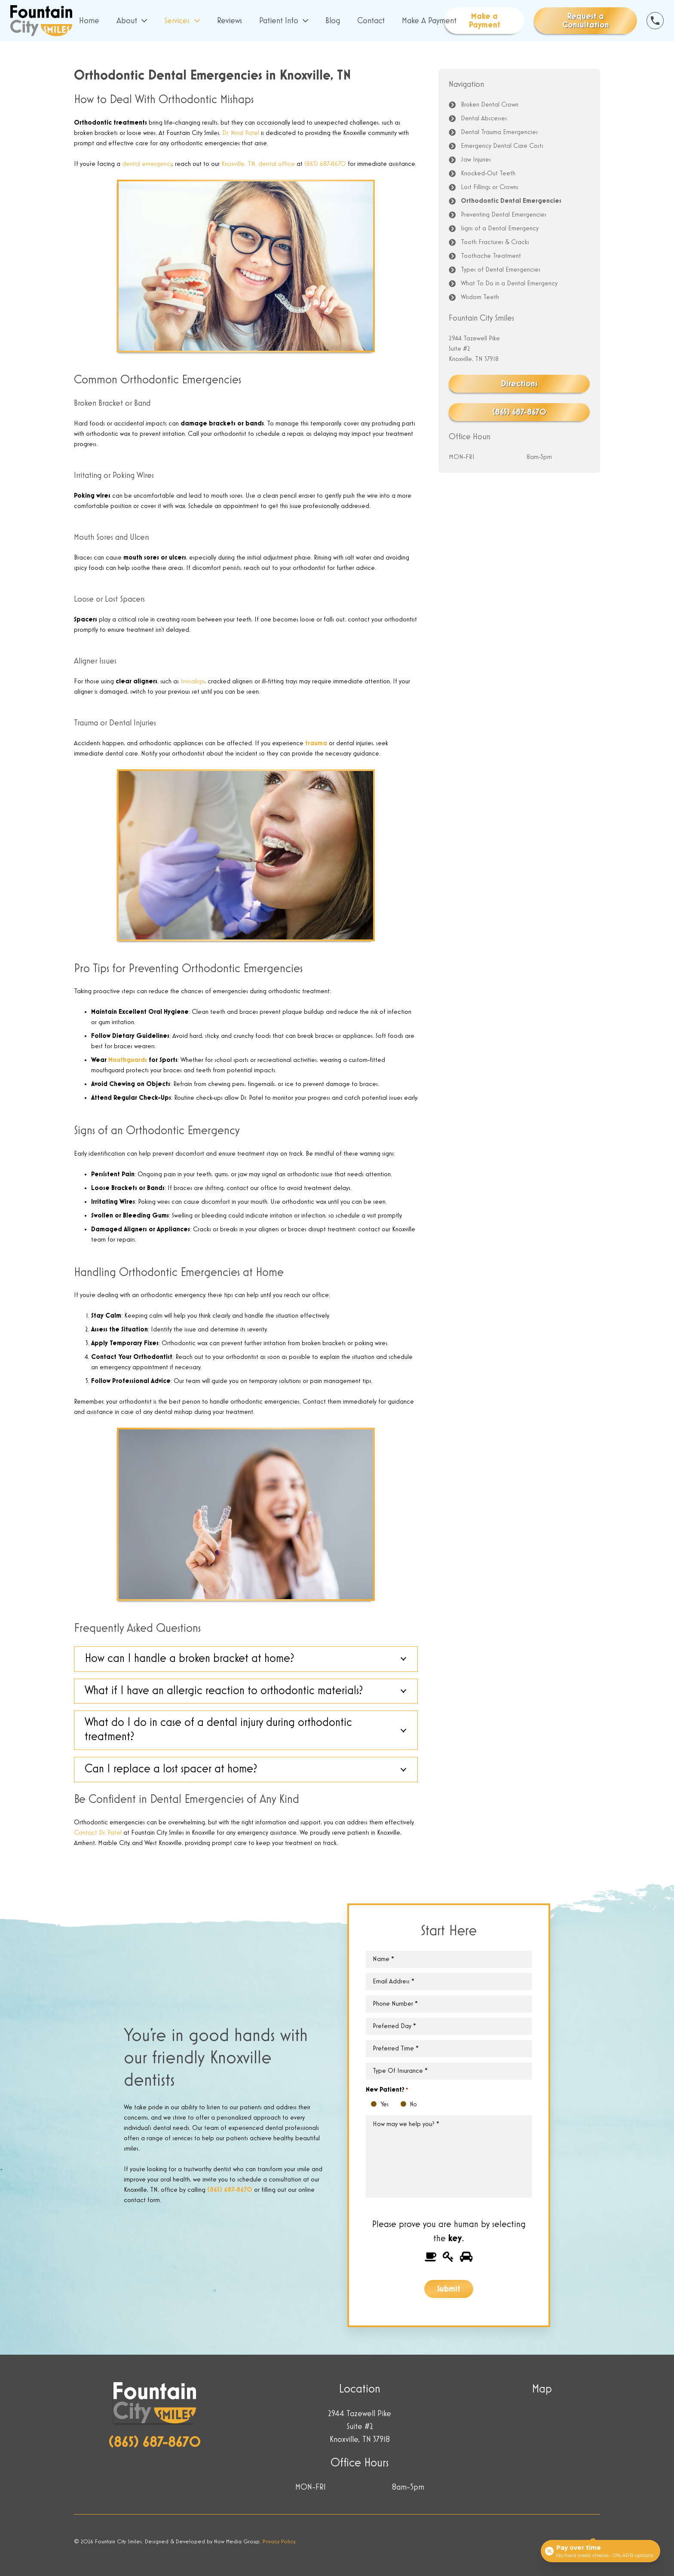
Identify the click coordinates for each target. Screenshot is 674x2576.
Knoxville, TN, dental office (258, 164)
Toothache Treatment (491, 256)
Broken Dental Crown (489, 104)
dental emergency (147, 164)
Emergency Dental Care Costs (502, 146)
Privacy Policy (279, 2542)
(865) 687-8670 (325, 164)
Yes (376, 2105)
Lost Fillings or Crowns (489, 187)
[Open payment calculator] (600, 2551)
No (406, 2105)
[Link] (41, 20)
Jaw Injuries (476, 159)
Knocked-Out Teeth (488, 173)
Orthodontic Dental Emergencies (511, 201)
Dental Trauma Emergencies (499, 132)
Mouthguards (127, 1060)
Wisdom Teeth (480, 297)
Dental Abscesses (484, 118)
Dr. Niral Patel (240, 133)
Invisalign (193, 681)
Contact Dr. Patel (98, 1833)
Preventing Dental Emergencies (503, 214)
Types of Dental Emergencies (500, 269)
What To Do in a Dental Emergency (509, 283)
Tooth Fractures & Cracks (495, 242)
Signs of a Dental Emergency (500, 228)
